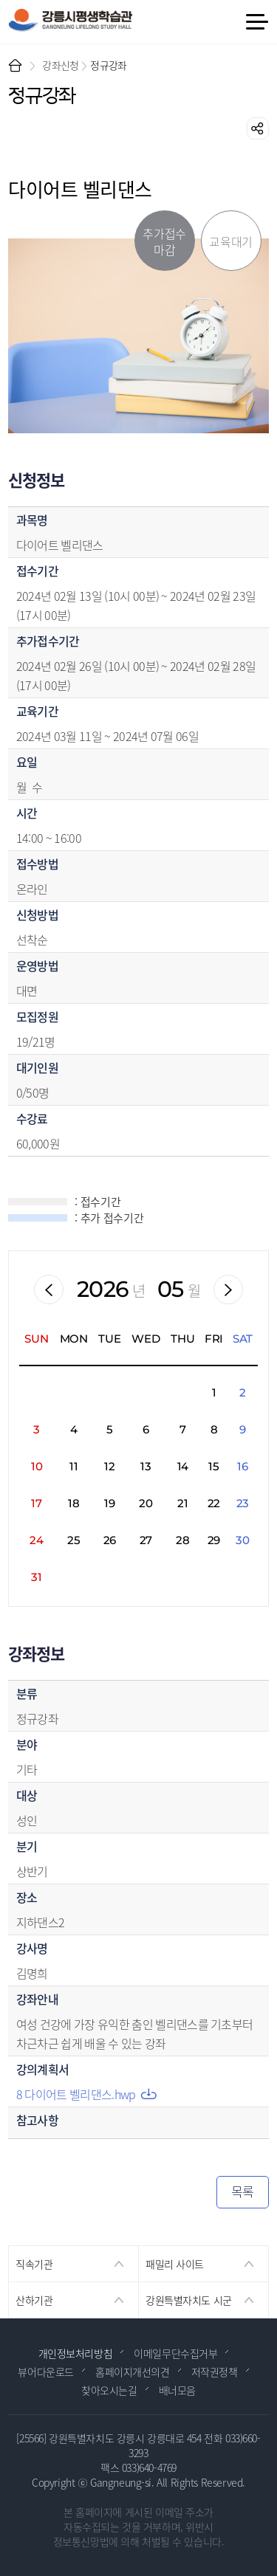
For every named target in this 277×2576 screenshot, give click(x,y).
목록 (242, 2191)
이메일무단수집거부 (175, 2353)
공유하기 (258, 128)
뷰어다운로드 (45, 2371)
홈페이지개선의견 (132, 2371)
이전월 (49, 1289)
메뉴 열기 (256, 22)
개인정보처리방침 (75, 2353)
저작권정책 (214, 2371)
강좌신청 (60, 65)
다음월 (228, 1289)
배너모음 (177, 2390)
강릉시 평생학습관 (70, 20)
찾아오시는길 (109, 2390)
